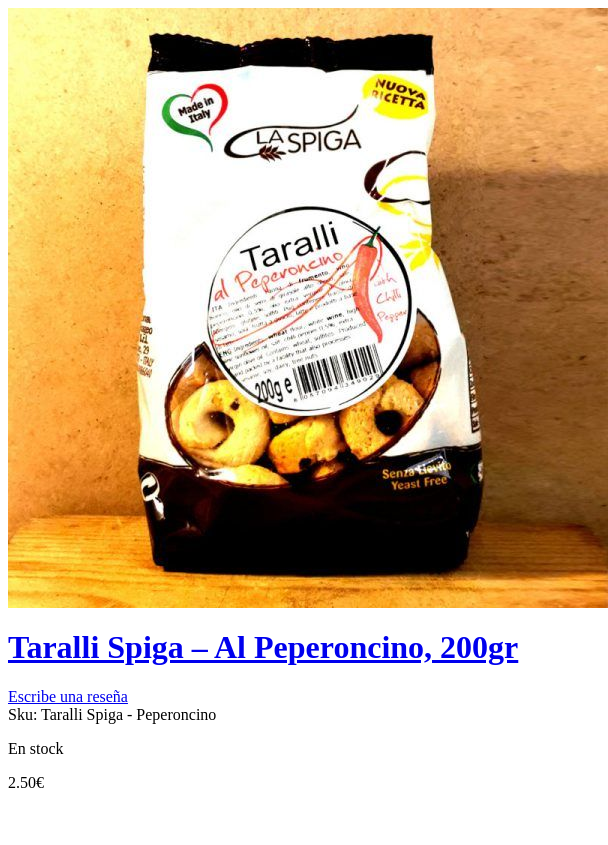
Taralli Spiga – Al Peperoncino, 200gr (263, 647)
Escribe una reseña (68, 696)
